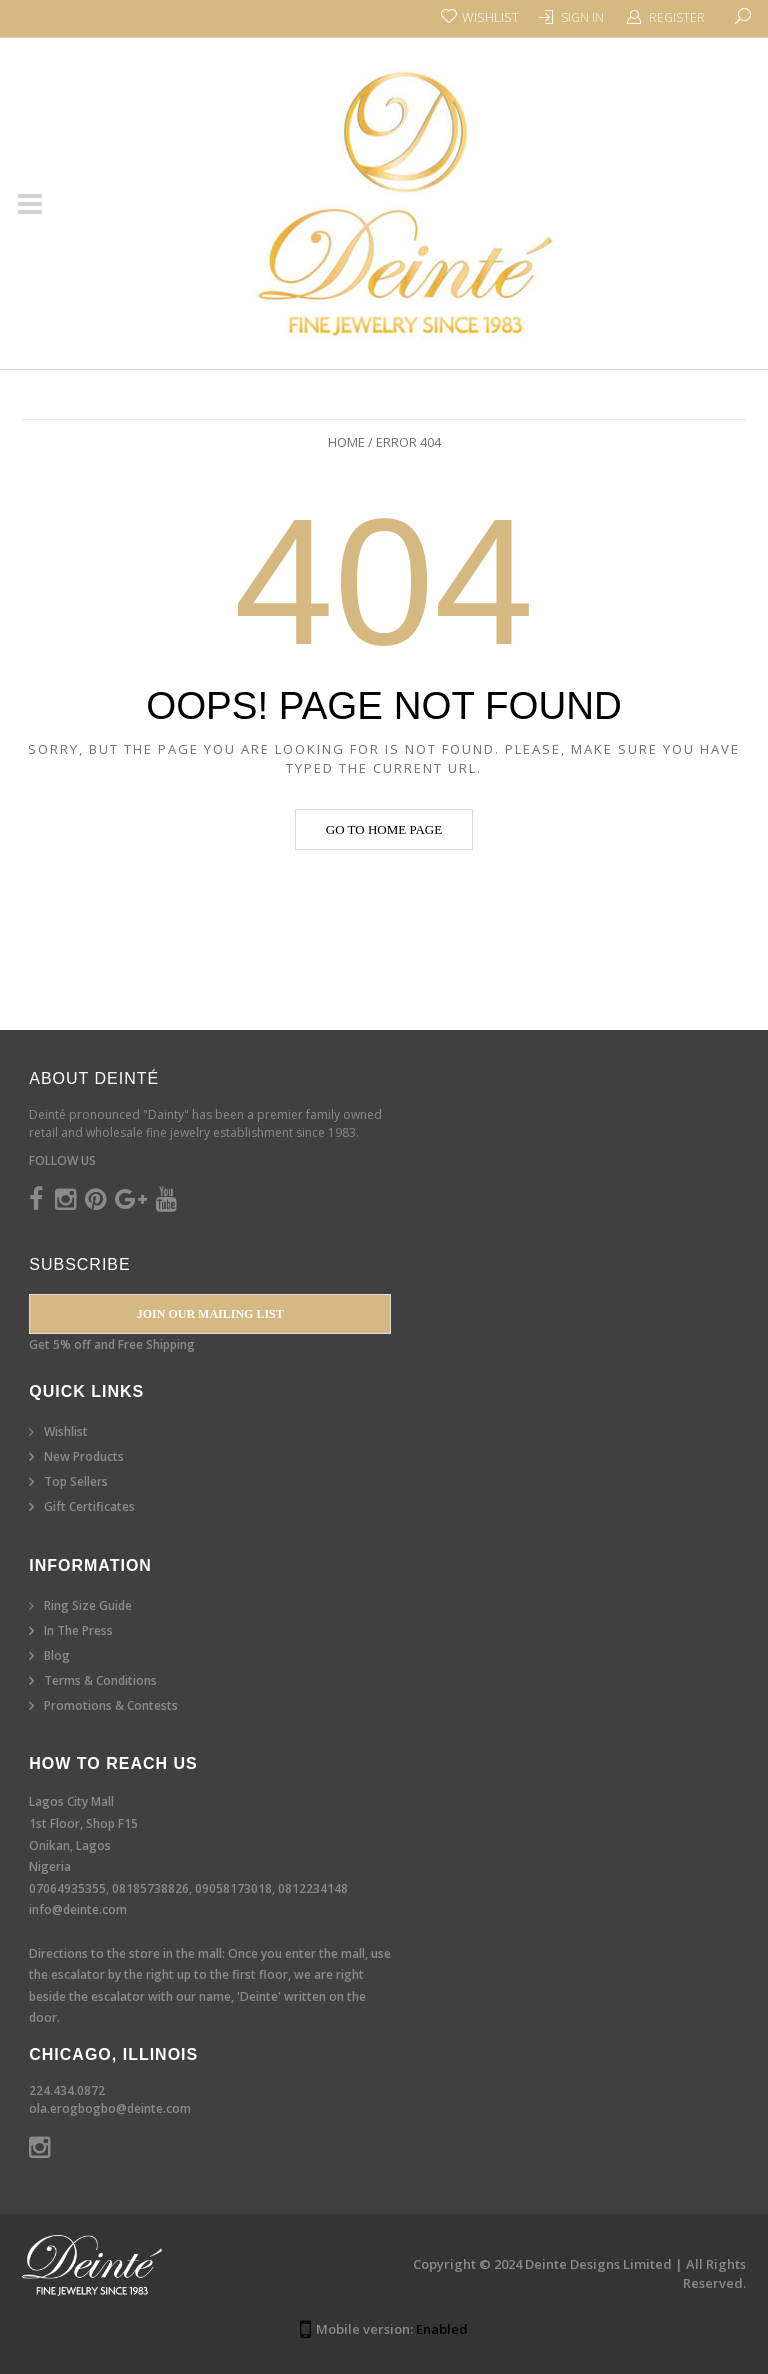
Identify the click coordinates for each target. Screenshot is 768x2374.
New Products (84, 1456)
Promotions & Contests (111, 1705)
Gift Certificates (89, 1506)
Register (677, 17)
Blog (57, 1655)
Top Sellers (76, 1481)
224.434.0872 (67, 2090)
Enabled (442, 2329)
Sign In (582, 17)
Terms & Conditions (100, 1680)
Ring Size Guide (88, 1605)
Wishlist (66, 1431)
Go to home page (384, 829)
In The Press (78, 1630)
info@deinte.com (78, 1909)
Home (346, 442)
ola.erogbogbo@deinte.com (110, 2108)
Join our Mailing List (210, 1314)
